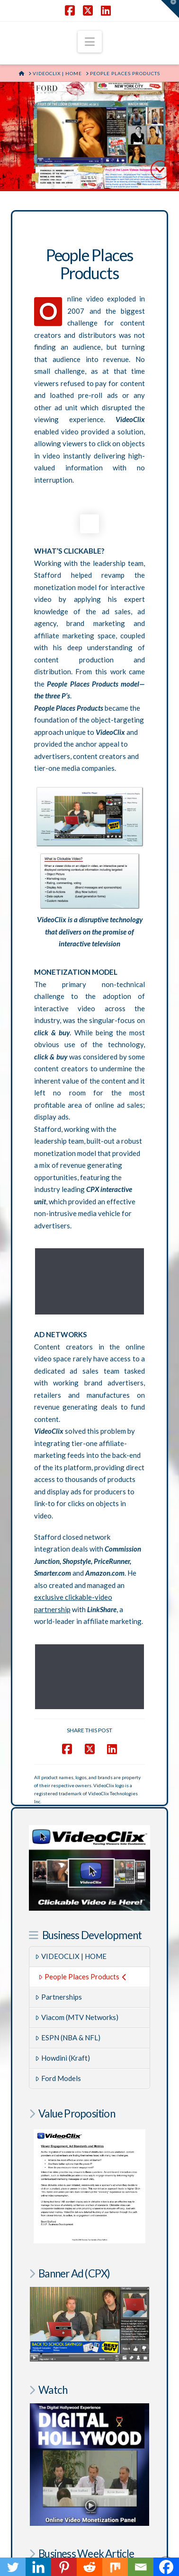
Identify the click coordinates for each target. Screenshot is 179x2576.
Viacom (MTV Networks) (76, 1936)
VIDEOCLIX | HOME (71, 1874)
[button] (90, 42)
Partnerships (58, 1915)
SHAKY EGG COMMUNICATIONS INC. (95, 2540)
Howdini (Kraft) (62, 1976)
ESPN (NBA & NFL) (67, 1956)
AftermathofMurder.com (90, 2477)
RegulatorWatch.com (89, 2471)
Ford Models (58, 1997)
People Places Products (82, 1895)
